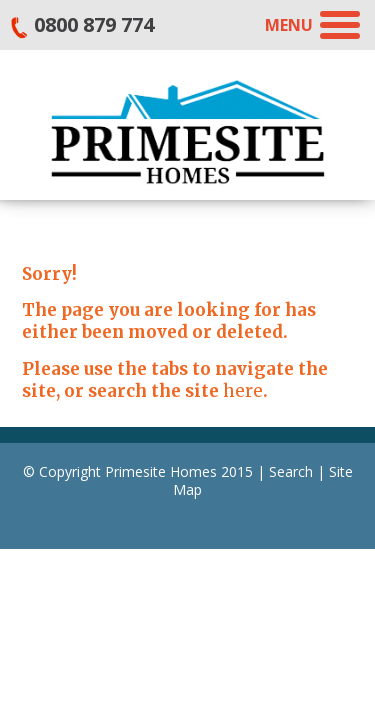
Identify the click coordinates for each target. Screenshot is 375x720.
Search (291, 471)
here (243, 391)
